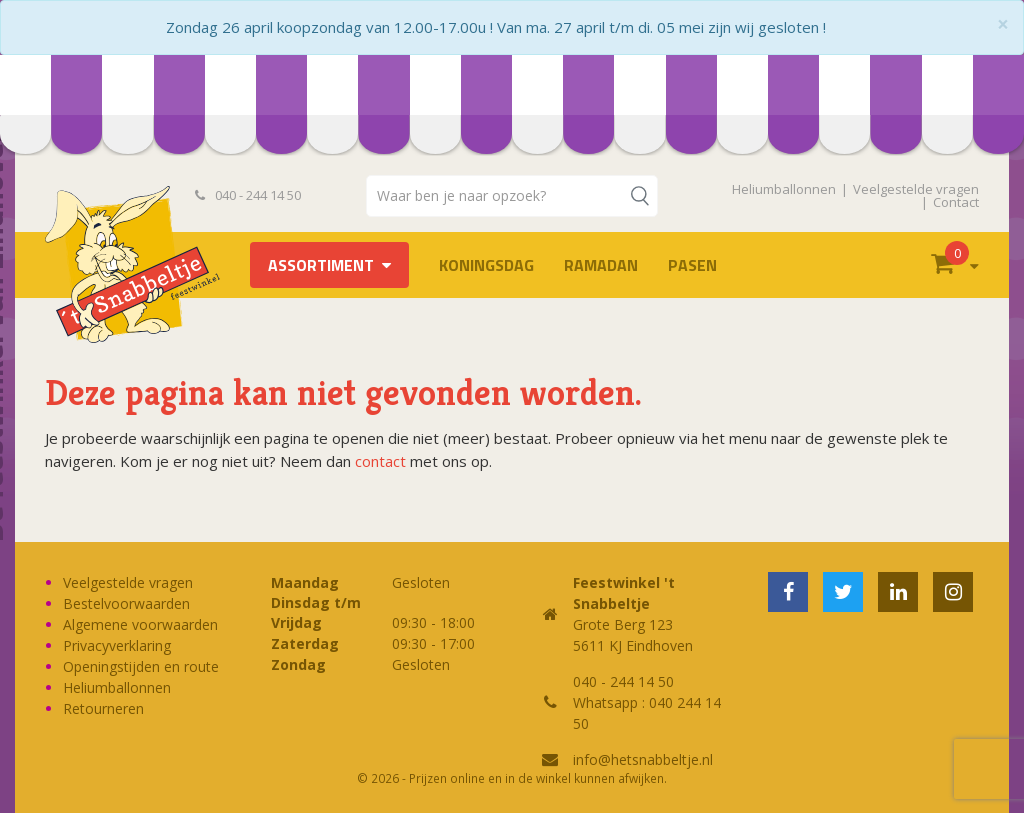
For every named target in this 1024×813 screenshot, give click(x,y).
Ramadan (601, 265)
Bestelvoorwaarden (126, 603)
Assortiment (321, 265)
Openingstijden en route (141, 666)
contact (380, 461)
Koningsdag (486, 265)
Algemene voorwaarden (140, 624)
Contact (956, 202)
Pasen (692, 265)
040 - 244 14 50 (248, 195)
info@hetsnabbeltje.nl (643, 759)
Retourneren (103, 708)
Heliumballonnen (784, 189)
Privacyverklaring (117, 645)
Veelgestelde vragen (916, 189)
